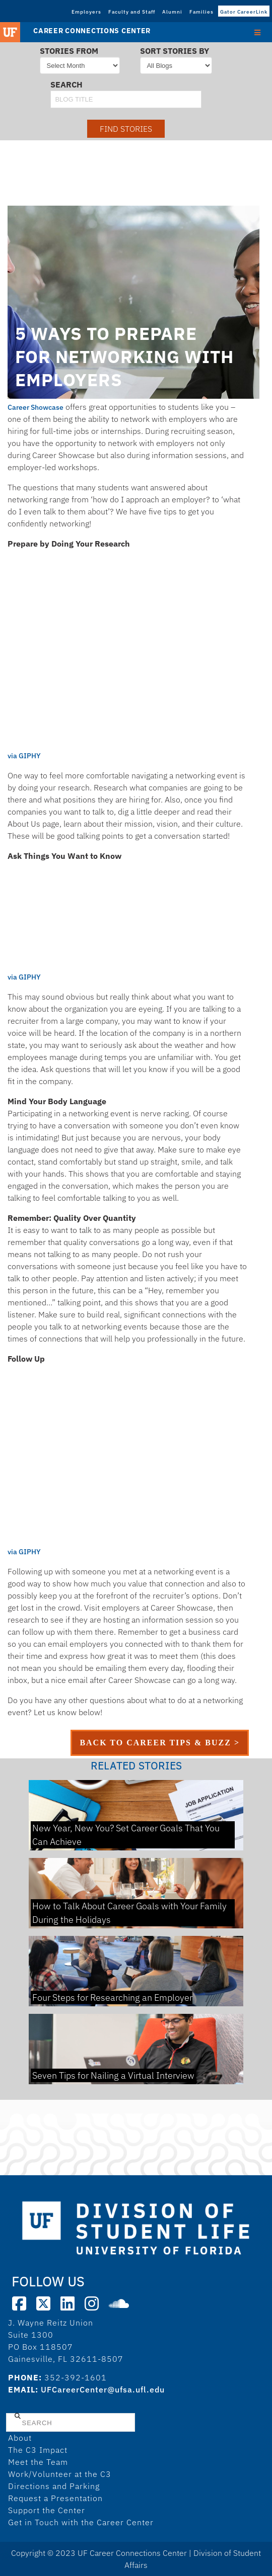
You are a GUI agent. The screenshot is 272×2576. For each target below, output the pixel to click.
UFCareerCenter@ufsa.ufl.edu (103, 2389)
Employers (86, 12)
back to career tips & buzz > (160, 1742)
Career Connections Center (92, 30)
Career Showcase (35, 407)
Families (201, 12)
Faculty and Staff (131, 12)
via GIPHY (24, 755)
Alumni (172, 12)
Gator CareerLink (243, 12)
